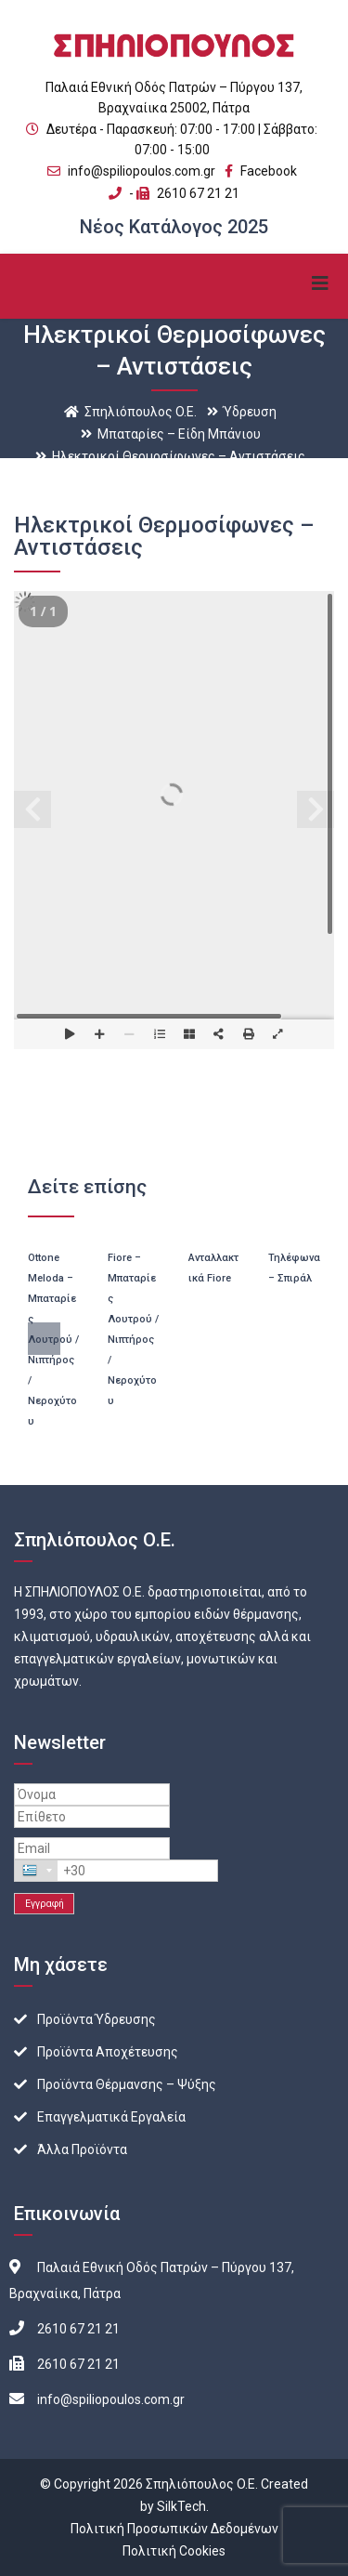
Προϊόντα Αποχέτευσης (107, 2051)
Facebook (261, 171)
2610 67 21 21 (198, 193)
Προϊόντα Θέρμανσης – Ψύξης (126, 2084)
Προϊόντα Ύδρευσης (96, 2019)
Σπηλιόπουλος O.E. (202, 2484)
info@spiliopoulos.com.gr (141, 171)
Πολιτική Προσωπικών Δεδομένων (174, 2528)
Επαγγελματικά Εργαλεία (111, 2116)
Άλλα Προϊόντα (82, 2149)
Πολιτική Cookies (174, 2550)
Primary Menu (320, 283)
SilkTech (181, 2506)
